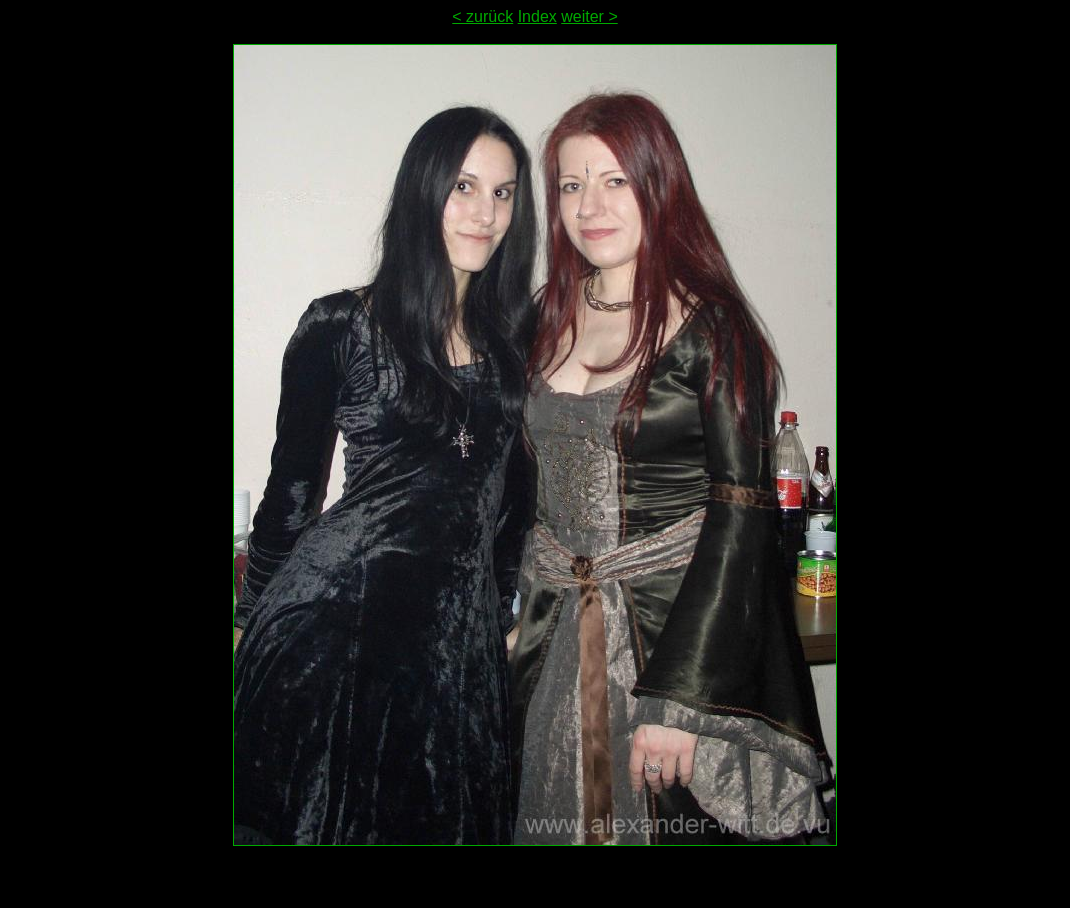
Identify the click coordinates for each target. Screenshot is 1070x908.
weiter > (589, 16)
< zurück (482, 16)
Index (537, 16)
